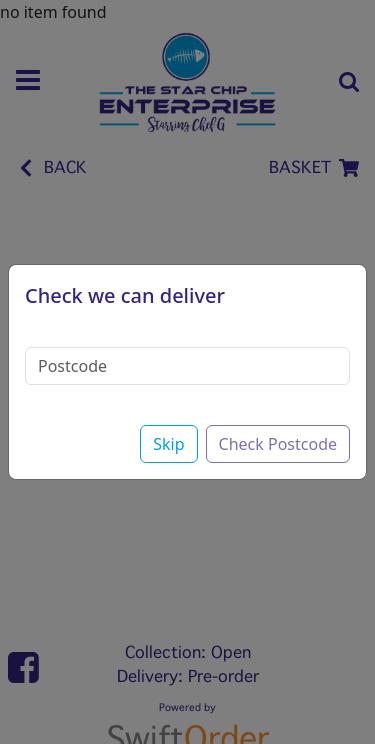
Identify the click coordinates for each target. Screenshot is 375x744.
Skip (168, 444)
